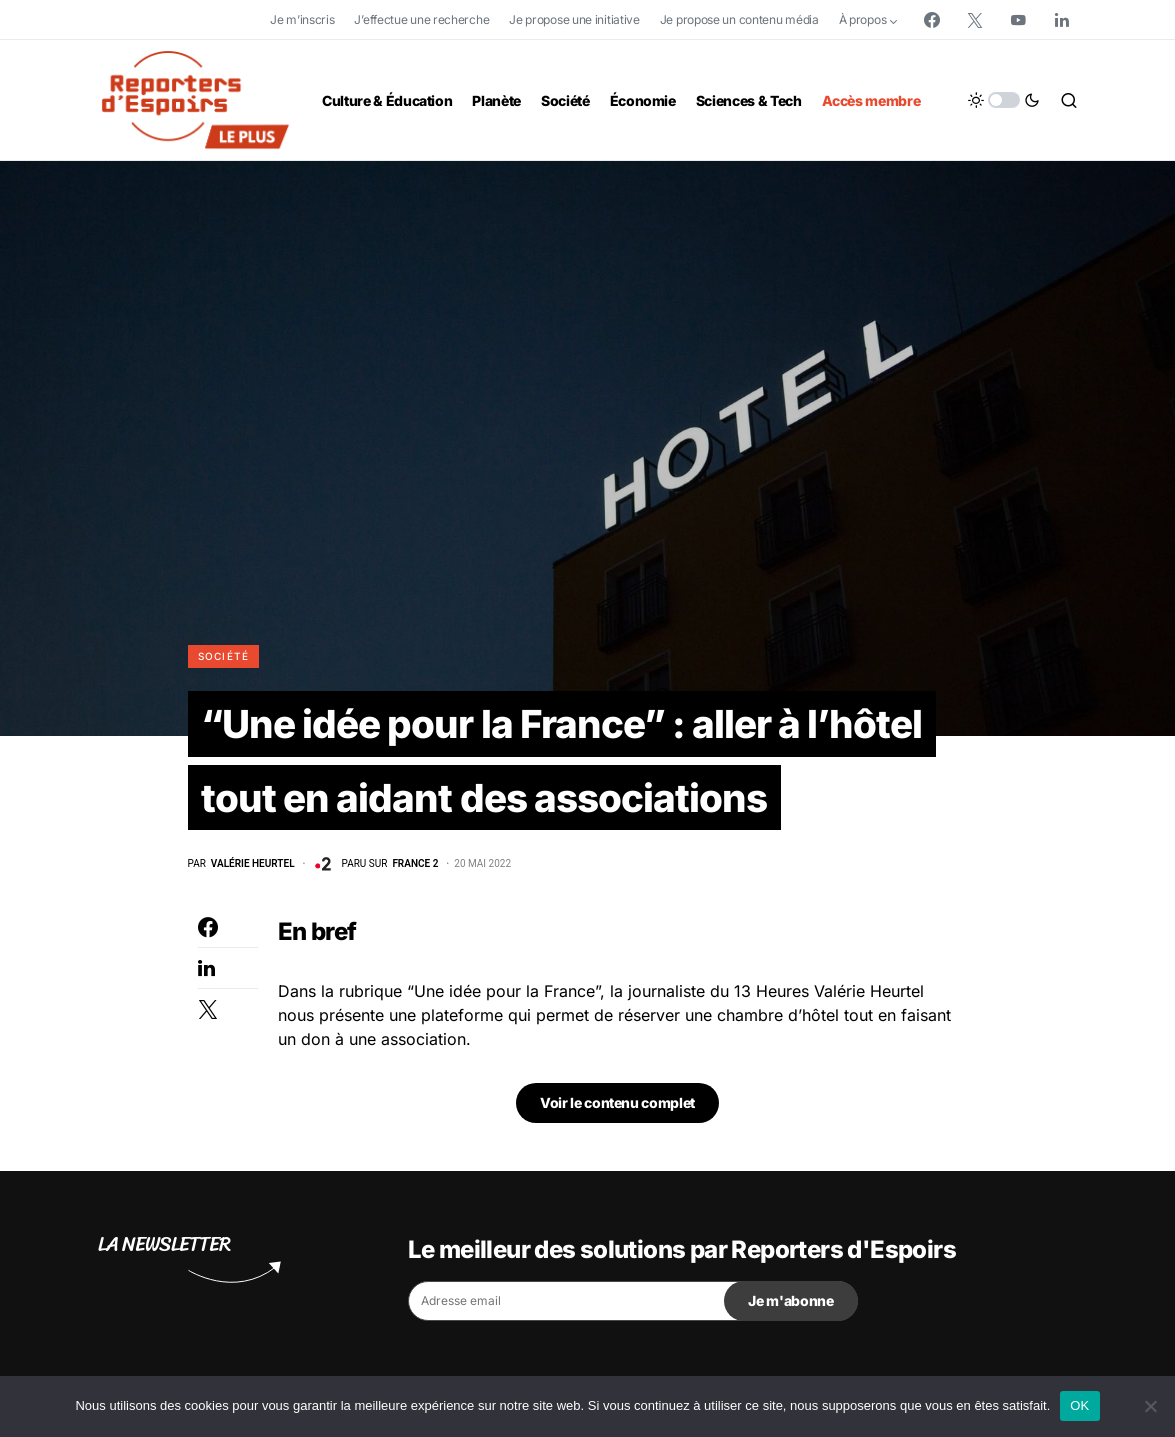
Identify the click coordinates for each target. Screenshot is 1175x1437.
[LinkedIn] (1062, 20)
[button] (1004, 100)
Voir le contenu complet (617, 1107)
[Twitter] (975, 20)
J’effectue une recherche (421, 19)
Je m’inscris (302, 19)
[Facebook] (932, 20)
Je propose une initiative (574, 19)
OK (1079, 1405)
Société (224, 656)
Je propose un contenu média (739, 19)
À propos (863, 19)
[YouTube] (1018, 20)
